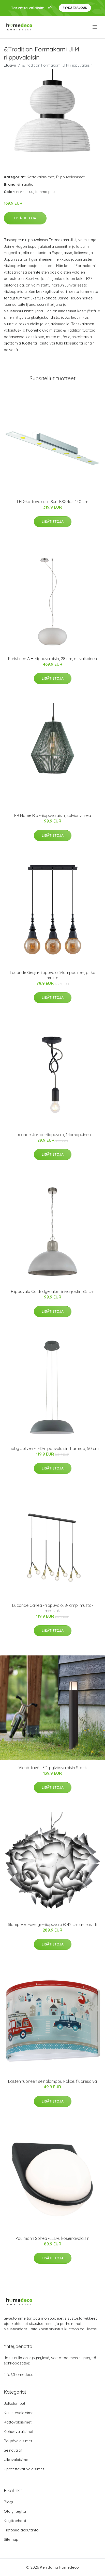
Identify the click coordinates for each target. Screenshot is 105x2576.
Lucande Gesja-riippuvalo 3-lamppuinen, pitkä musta (52, 975)
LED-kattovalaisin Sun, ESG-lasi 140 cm (52, 501)
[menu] (95, 27)
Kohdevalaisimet (18, 2431)
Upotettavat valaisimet (24, 2469)
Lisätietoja (25, 218)
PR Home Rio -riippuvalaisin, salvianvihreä (52, 815)
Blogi (8, 2501)
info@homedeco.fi (20, 2374)
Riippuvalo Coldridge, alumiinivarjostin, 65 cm (52, 1291)
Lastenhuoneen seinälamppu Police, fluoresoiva (52, 2081)
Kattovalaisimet (40, 177)
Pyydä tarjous (75, 8)
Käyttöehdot (15, 2520)
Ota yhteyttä (15, 2511)
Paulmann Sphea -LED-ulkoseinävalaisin (52, 2238)
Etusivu (10, 65)
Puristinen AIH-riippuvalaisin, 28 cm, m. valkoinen (52, 658)
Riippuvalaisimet (70, 177)
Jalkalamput (14, 2403)
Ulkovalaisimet (16, 2459)
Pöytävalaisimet (18, 2440)
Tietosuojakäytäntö (21, 2530)
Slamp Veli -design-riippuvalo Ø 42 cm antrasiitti (52, 1924)
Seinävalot (13, 2450)
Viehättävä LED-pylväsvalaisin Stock (53, 1767)
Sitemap (11, 2539)
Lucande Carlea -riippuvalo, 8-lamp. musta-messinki (52, 1608)
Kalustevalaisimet (19, 2412)
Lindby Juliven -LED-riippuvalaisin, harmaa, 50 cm (53, 1448)
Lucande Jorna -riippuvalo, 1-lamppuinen (52, 1134)
